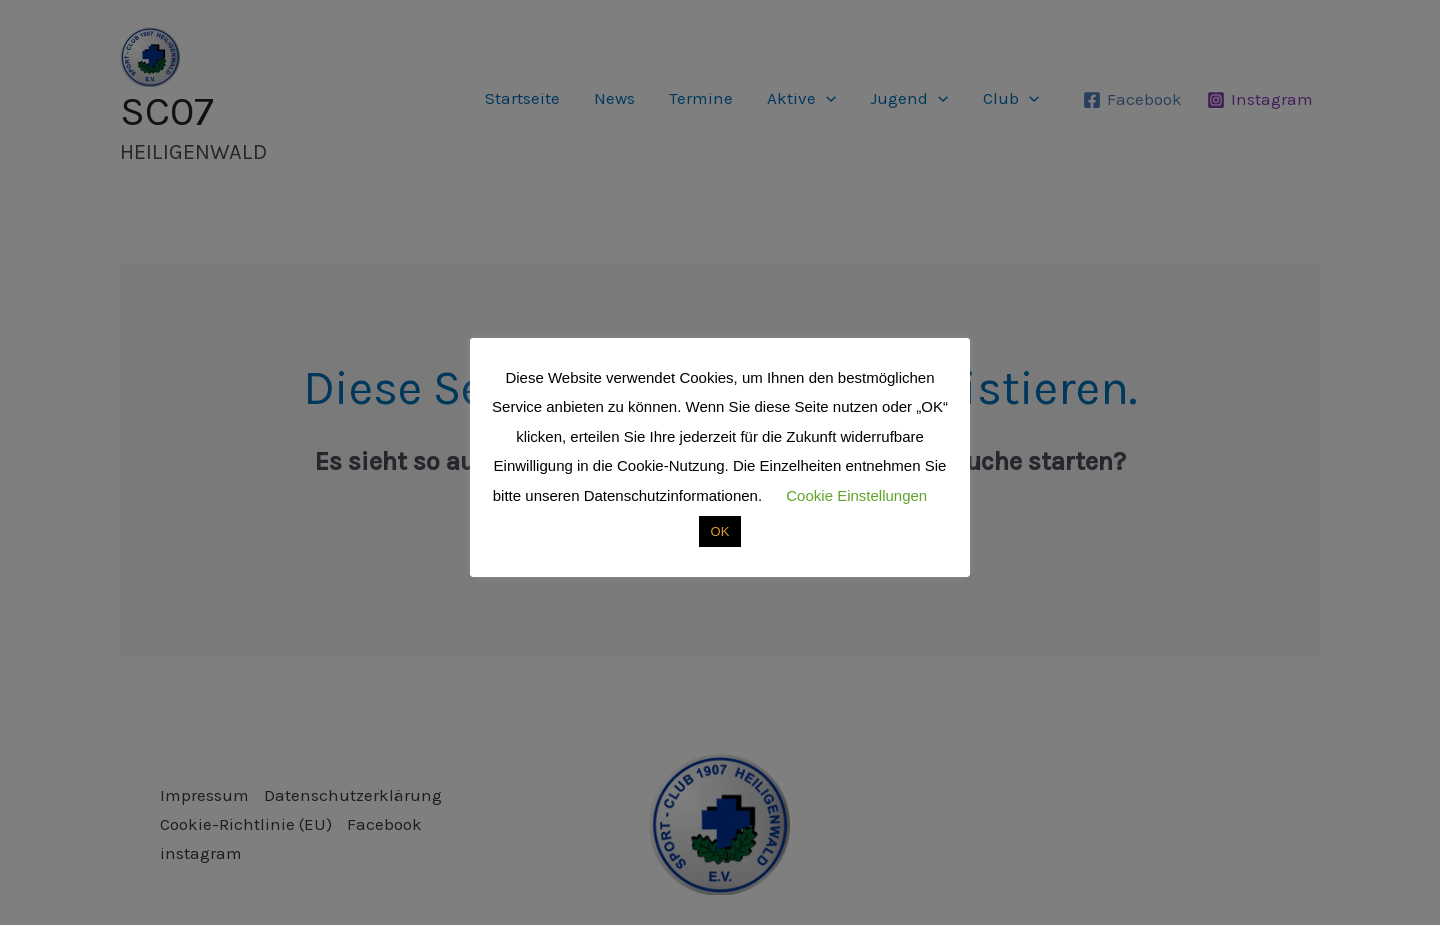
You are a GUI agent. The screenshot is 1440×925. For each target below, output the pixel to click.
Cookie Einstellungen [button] (856, 495)
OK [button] (720, 531)
